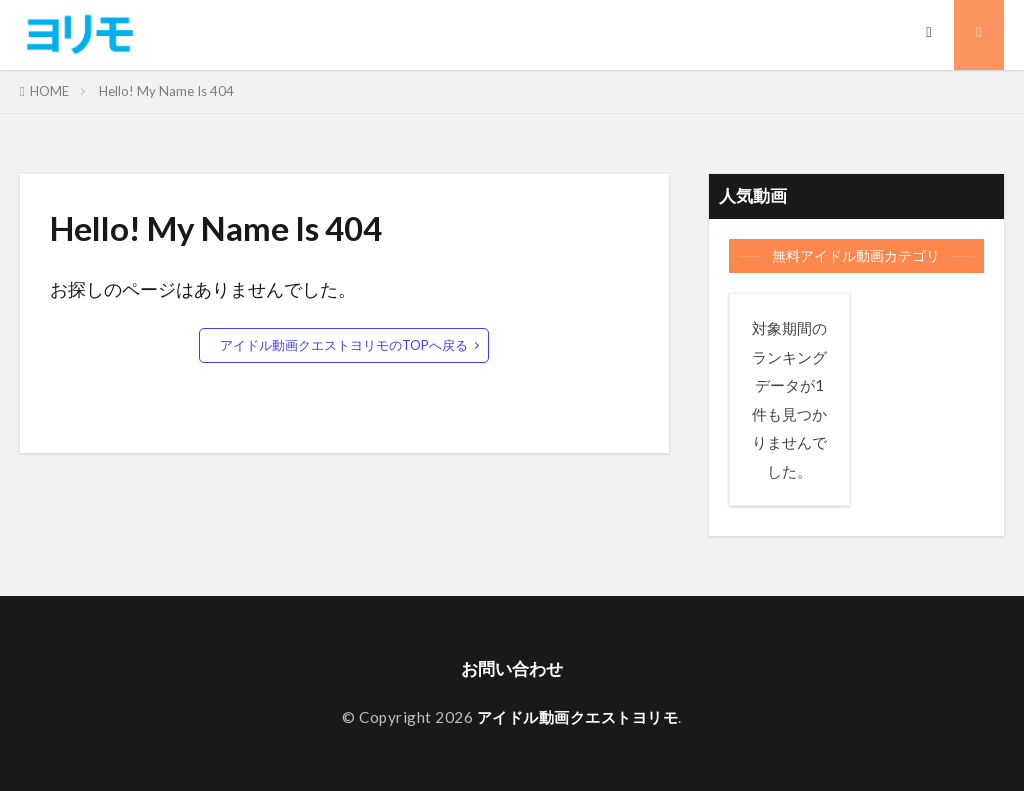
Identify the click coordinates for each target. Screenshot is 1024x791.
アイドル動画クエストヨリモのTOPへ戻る (344, 345)
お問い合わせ (512, 668)
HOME (49, 91)
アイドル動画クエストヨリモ (578, 718)
